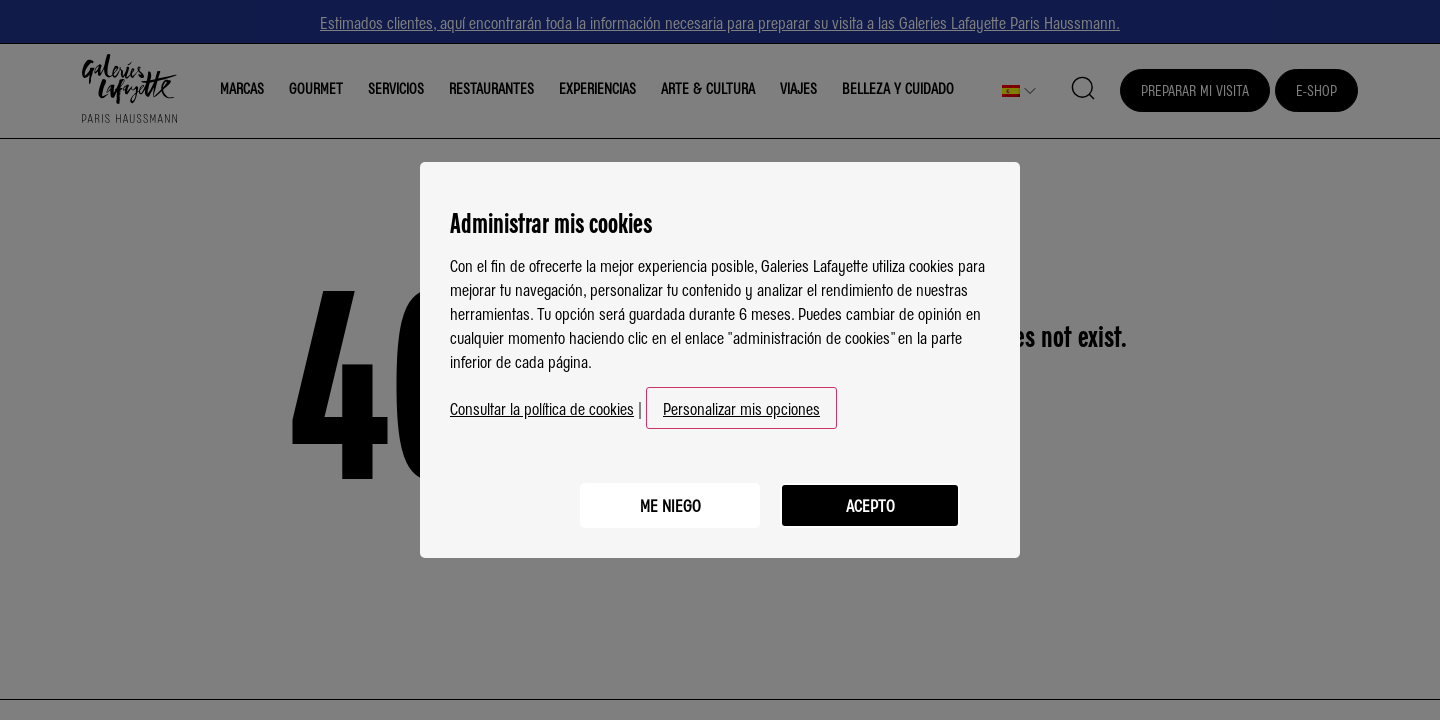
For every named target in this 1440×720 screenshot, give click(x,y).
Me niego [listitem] (670, 505)
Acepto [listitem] (870, 505)
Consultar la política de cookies (542, 408)
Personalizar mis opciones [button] (741, 408)
